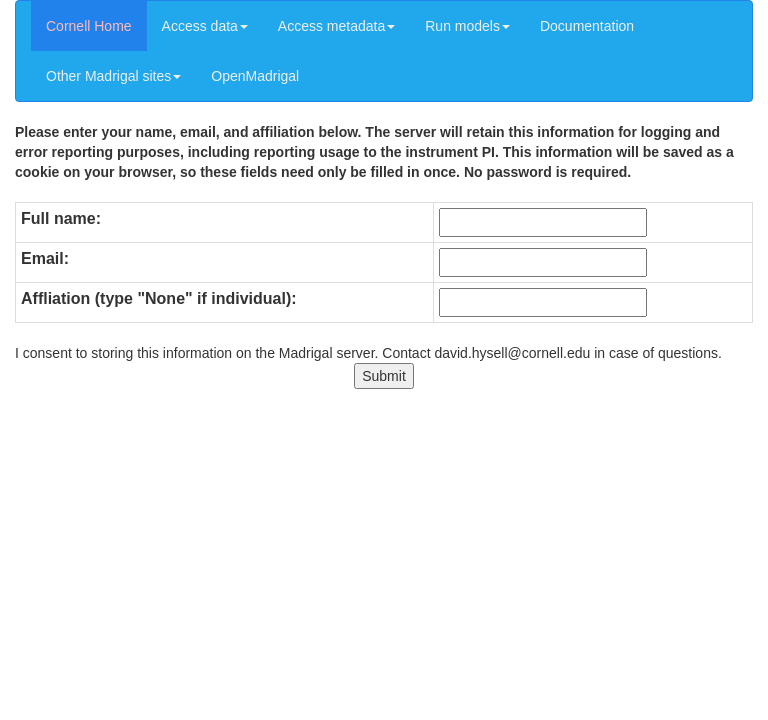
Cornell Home (89, 26)
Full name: (61, 218)
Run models (467, 26)
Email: (45, 258)
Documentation (587, 26)
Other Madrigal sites (113, 76)
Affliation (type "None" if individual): (159, 298)
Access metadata (336, 26)
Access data (205, 26)
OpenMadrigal (255, 76)
